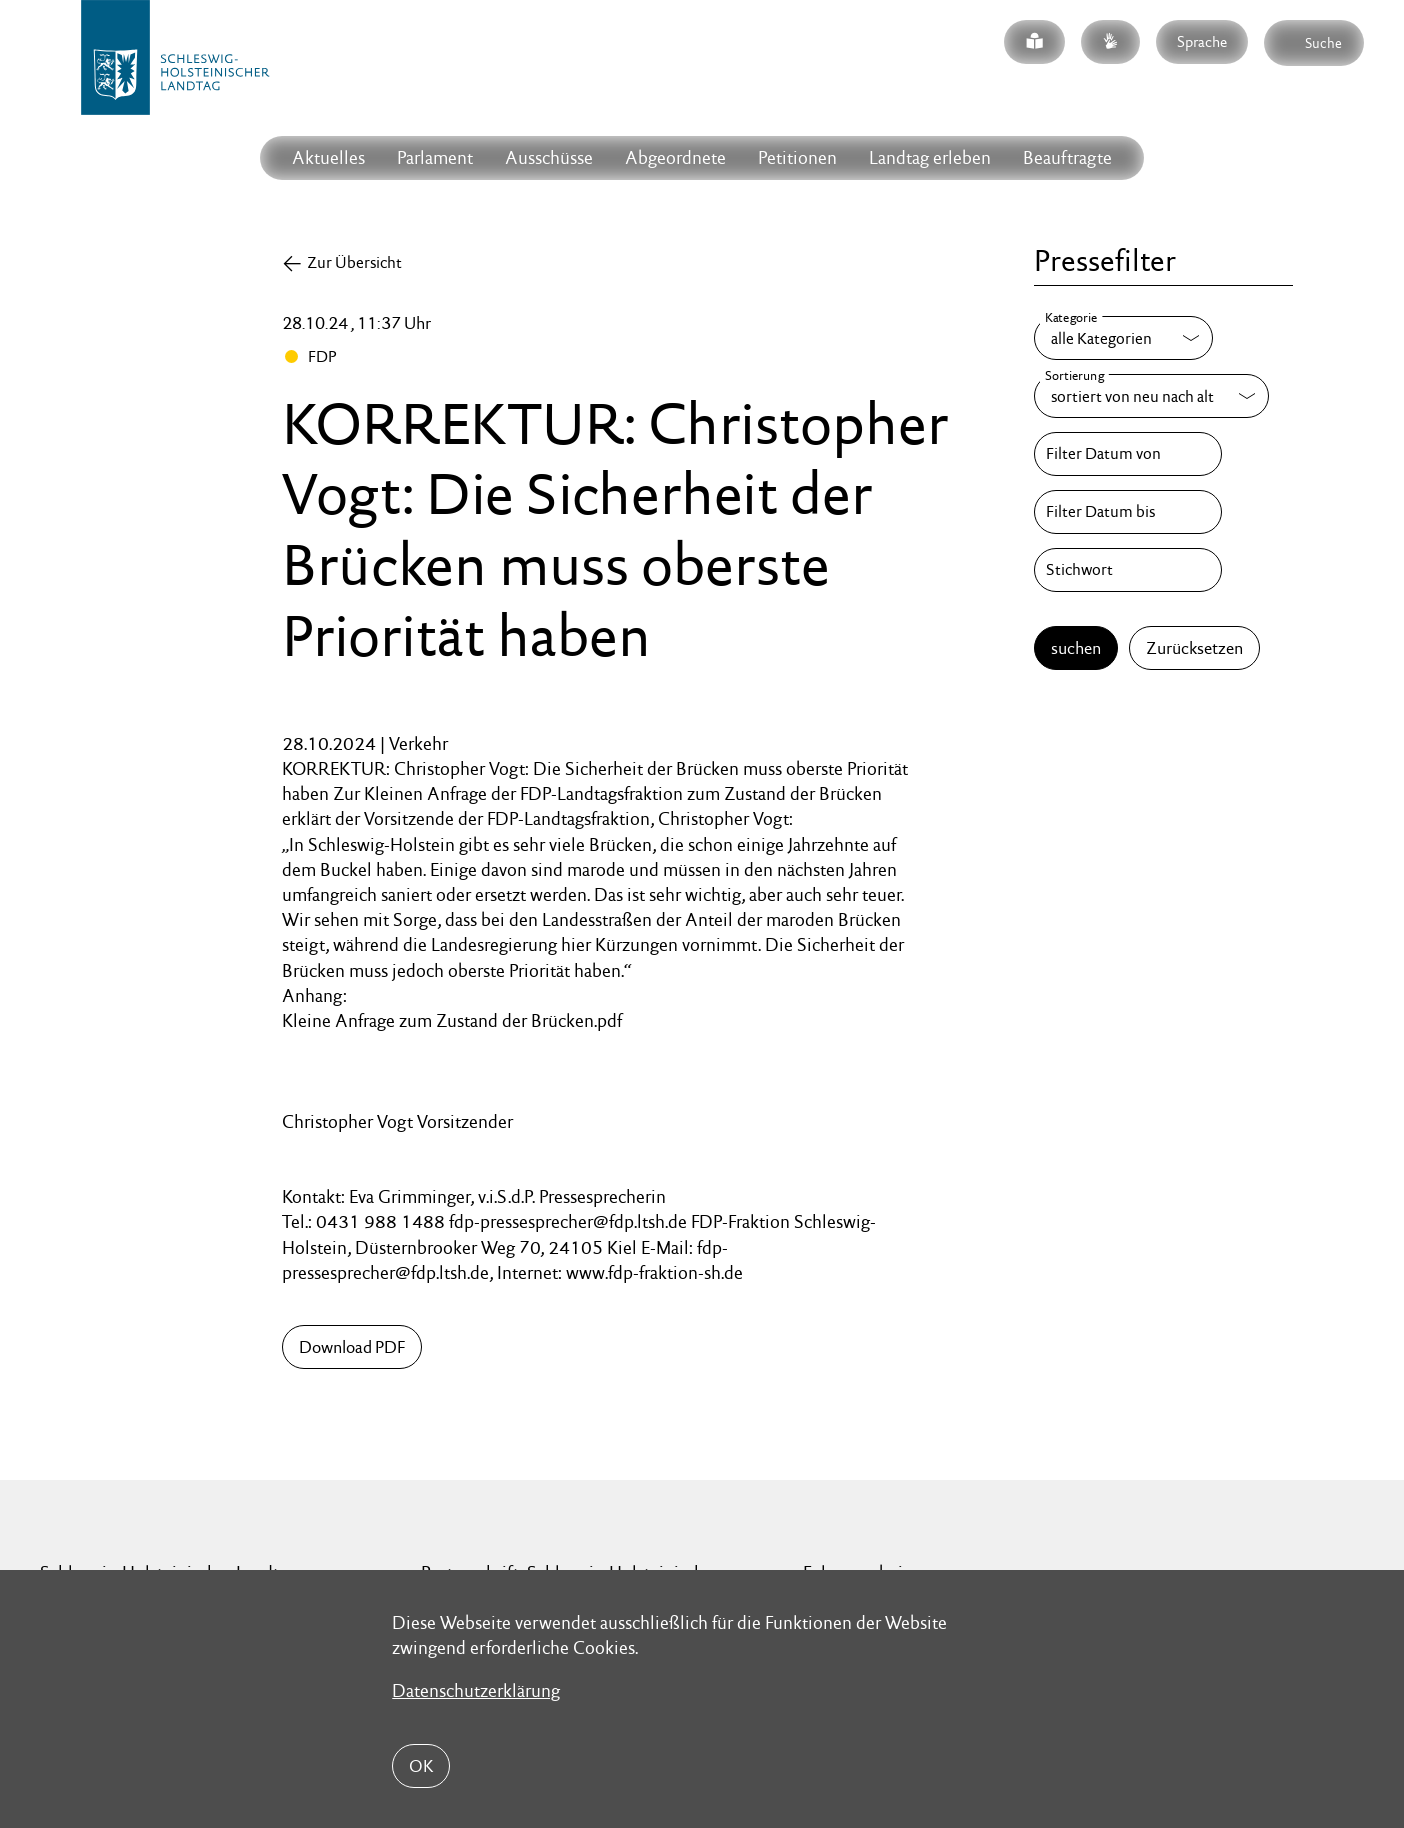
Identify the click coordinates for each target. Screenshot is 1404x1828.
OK (421, 1766)
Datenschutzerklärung (476, 1690)
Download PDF (352, 1347)
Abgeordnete (675, 157)
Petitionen (797, 157)
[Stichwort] (1128, 570)
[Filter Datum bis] (1128, 512)
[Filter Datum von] (1128, 454)
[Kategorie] (1123, 338)
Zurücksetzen (1194, 648)
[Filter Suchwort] (1128, 570)
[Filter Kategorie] (1123, 338)
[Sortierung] (1151, 396)
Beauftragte (1067, 157)
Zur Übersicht (354, 262)
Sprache (1202, 41)
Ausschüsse (549, 157)
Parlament (435, 157)
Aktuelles (328, 157)
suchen (1076, 648)
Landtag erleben (930, 157)
